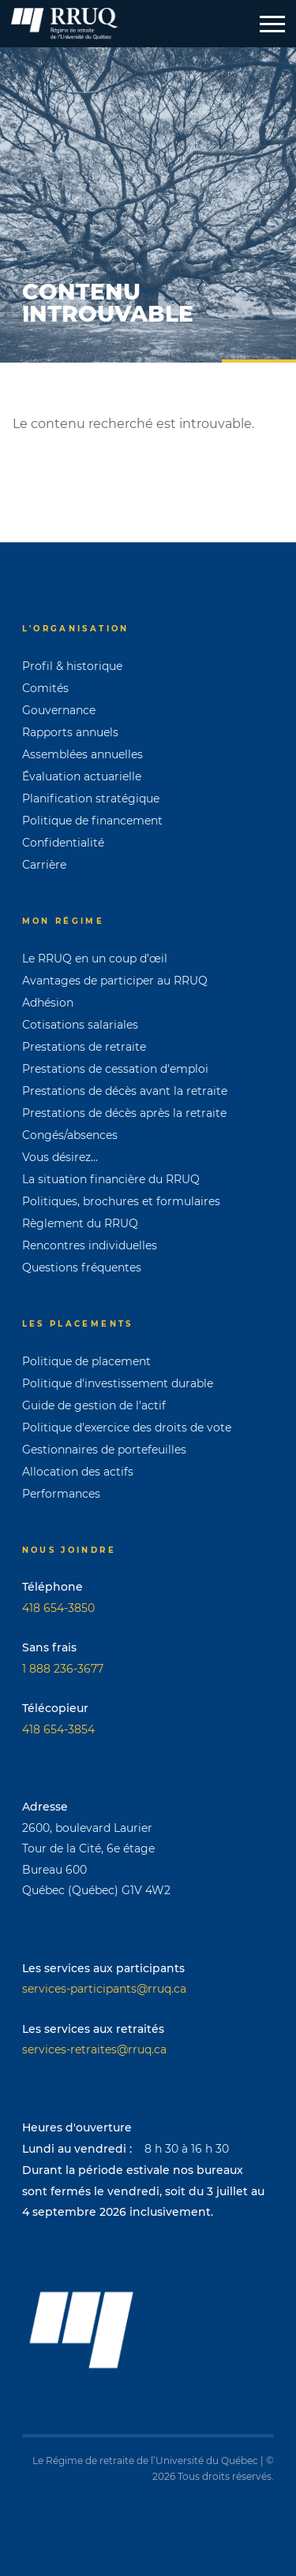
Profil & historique (72, 666)
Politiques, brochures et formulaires (121, 1201)
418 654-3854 (58, 1729)
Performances (61, 1494)
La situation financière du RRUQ (111, 1179)
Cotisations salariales (80, 1025)
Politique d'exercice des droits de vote (126, 1427)
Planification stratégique (90, 798)
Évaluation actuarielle (81, 776)
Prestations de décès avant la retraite (124, 1091)
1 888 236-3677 (62, 1669)
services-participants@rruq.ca (104, 1989)
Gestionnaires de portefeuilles (104, 1449)
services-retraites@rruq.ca (94, 2049)
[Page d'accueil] (64, 23)
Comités (45, 688)
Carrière (44, 865)
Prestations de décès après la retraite (124, 1113)
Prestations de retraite (84, 1047)
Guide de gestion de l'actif (94, 1405)
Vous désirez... (60, 1157)
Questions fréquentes (81, 1267)
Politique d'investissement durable (117, 1383)
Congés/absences (70, 1135)
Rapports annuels (70, 732)
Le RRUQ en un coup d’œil (94, 958)
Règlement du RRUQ (80, 1223)
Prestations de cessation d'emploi (115, 1069)
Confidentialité (63, 843)
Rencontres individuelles (89, 1245)
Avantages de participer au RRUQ (115, 980)
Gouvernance (59, 710)
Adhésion (47, 1003)
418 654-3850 (58, 1608)
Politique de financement (92, 820)
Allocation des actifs (77, 1472)
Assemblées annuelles (82, 754)
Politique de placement (86, 1361)
